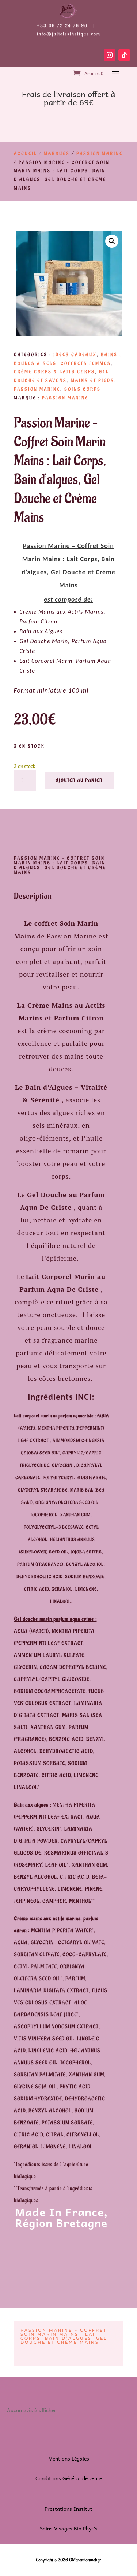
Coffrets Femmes (86, 363)
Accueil (25, 154)
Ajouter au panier (79, 780)
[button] (111, 241)
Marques (57, 154)
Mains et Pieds (92, 380)
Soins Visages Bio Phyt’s (69, 2528)
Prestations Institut (68, 2509)
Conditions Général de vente (68, 2478)
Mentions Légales (68, 2458)
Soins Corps (82, 389)
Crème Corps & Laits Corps (54, 372)
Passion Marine (99, 154)
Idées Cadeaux (75, 355)
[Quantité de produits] (25, 780)
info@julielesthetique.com (68, 34)
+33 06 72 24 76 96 (62, 26)
